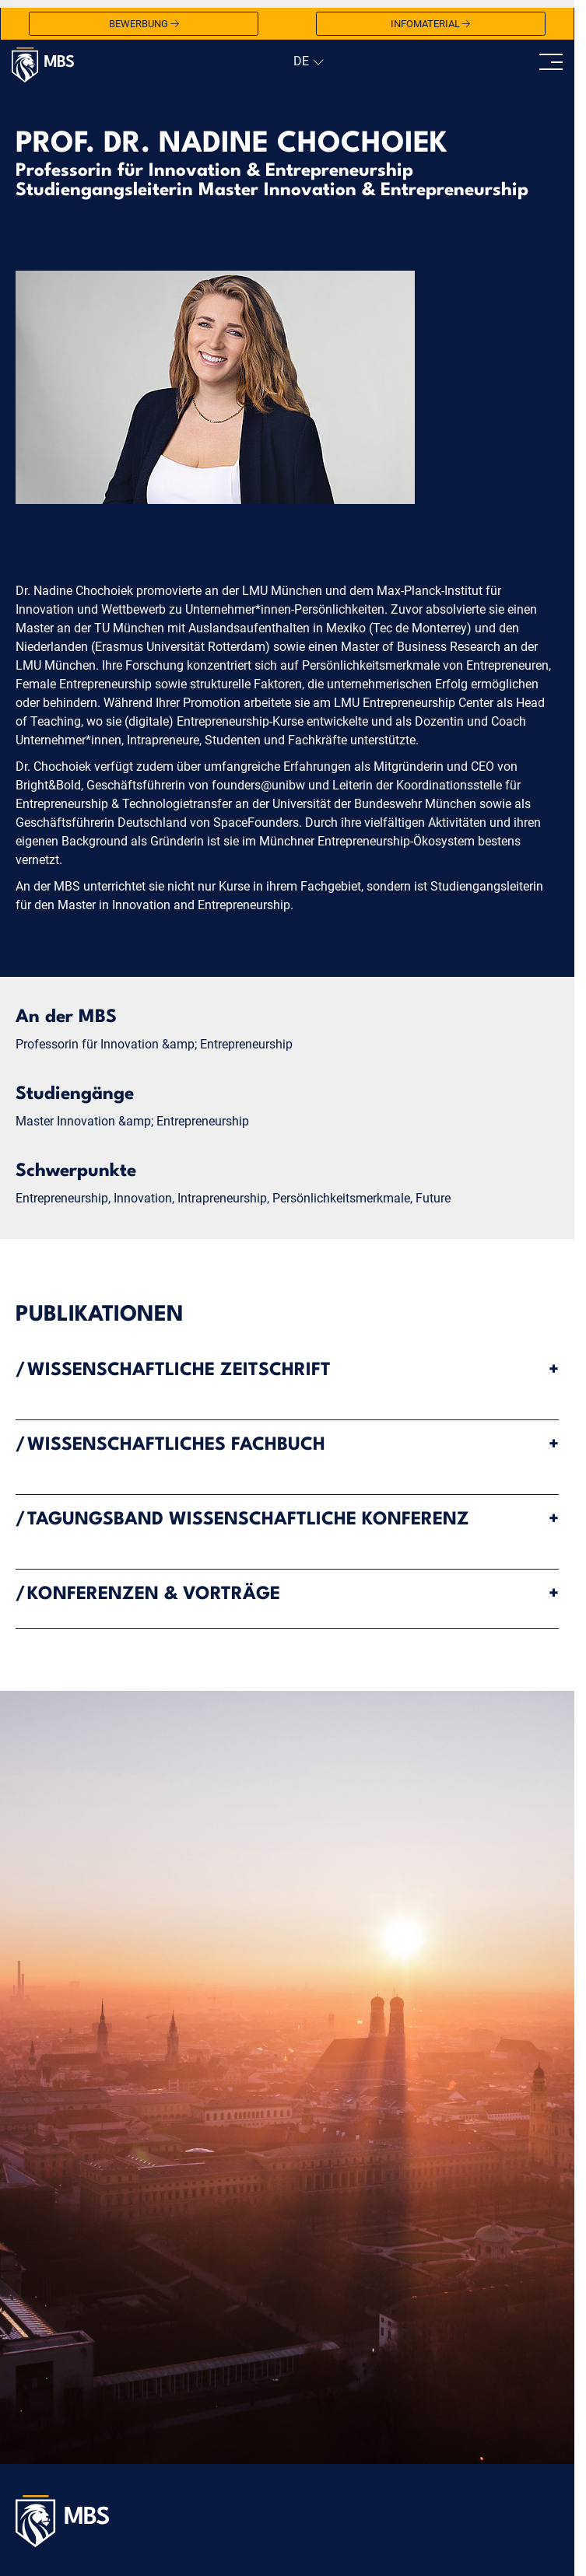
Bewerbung (144, 24)
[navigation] (307, 61)
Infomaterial (431, 24)
